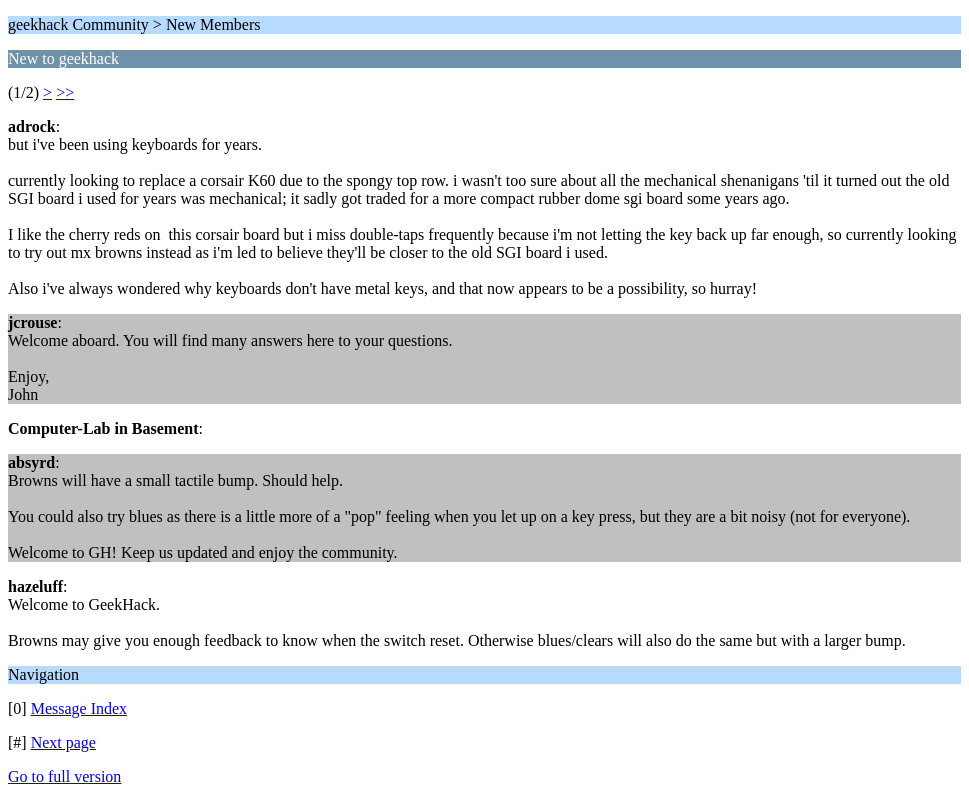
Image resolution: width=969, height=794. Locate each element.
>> (65, 92)
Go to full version (64, 776)
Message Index (79, 708)
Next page (63, 742)
